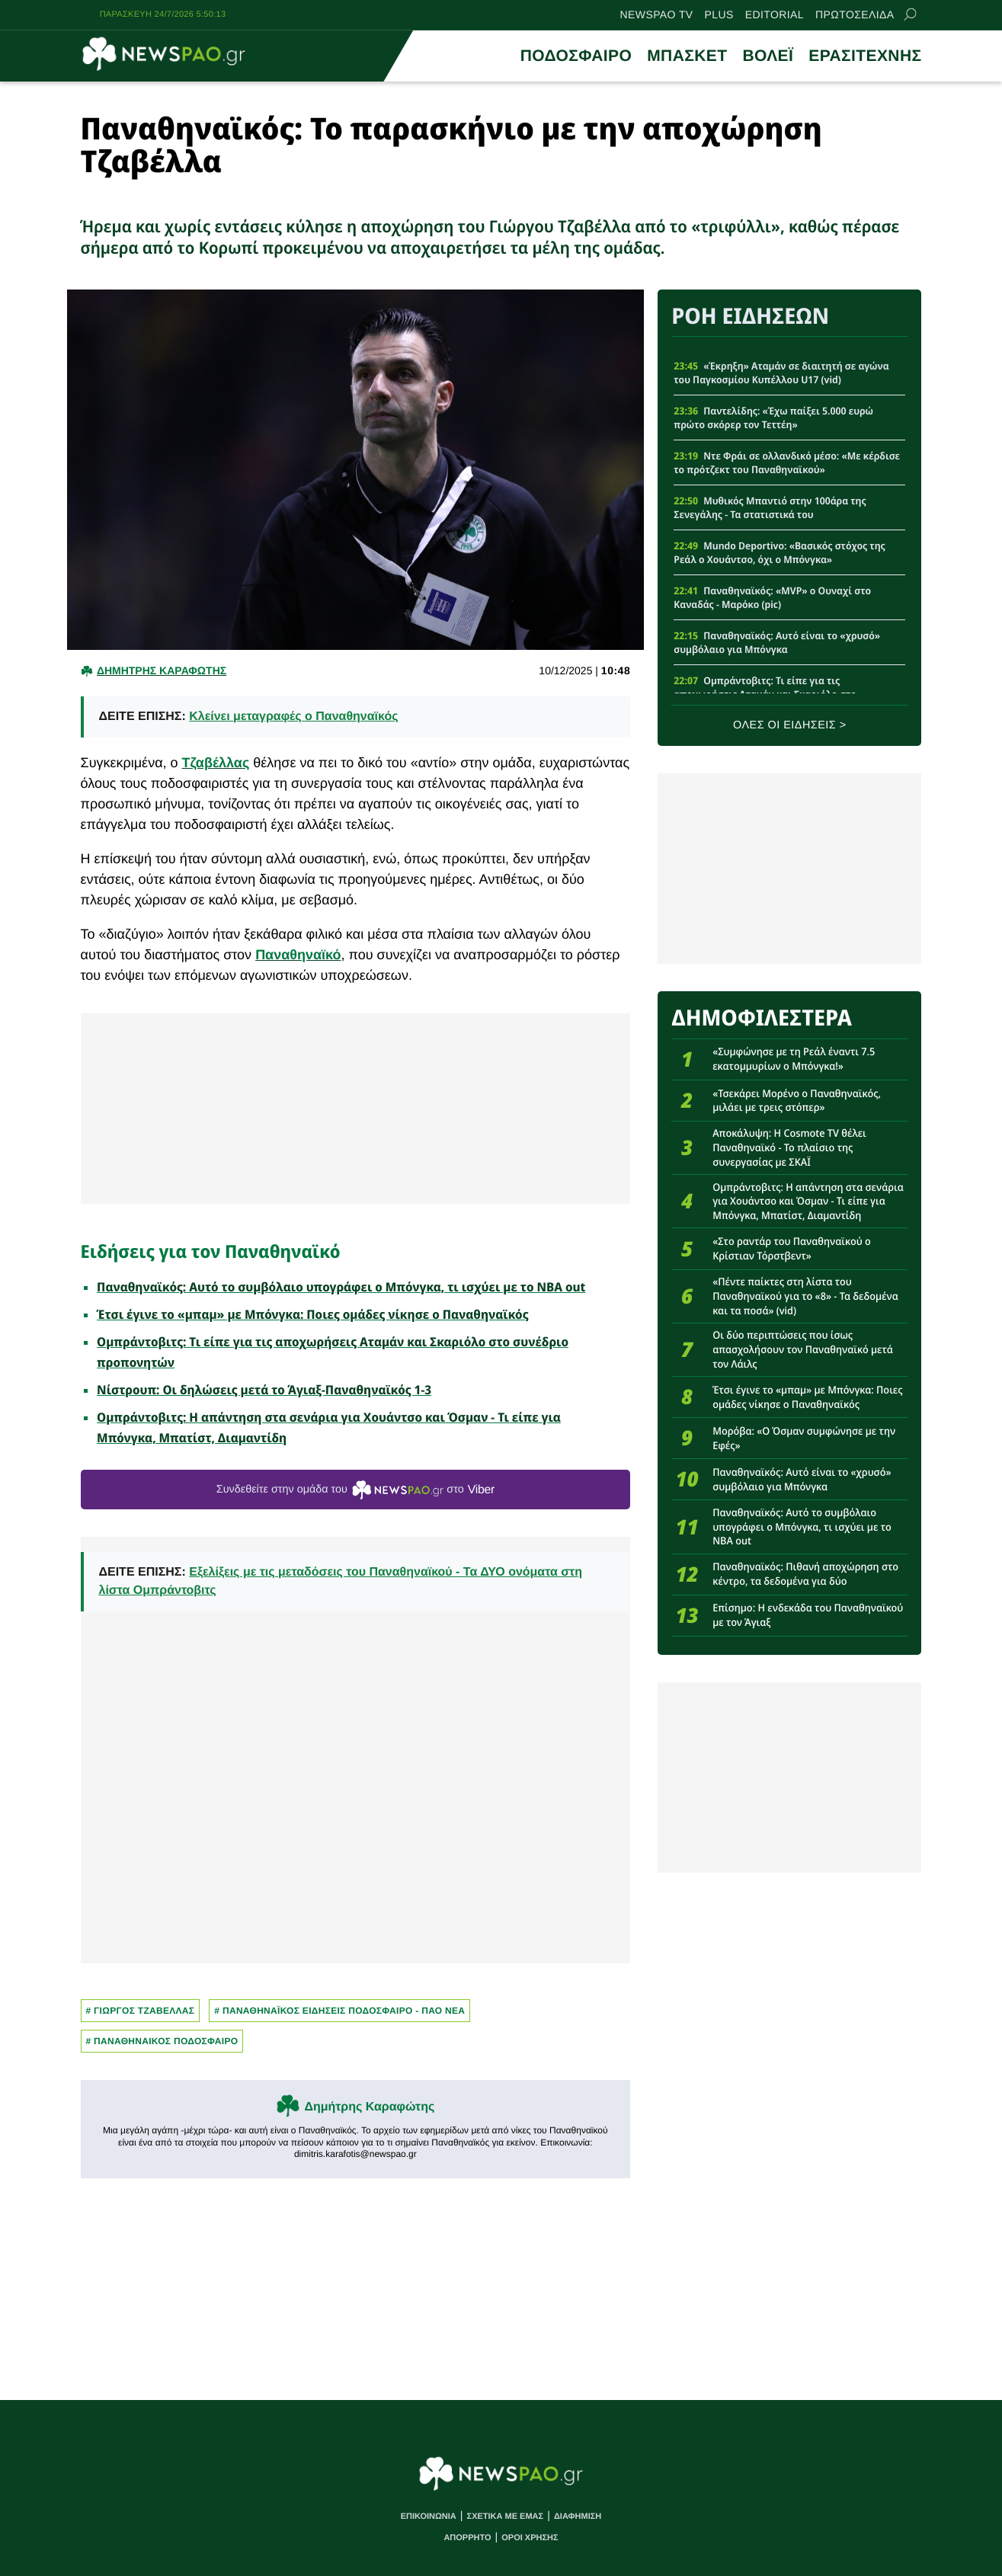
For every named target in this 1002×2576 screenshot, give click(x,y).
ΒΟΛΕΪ (767, 56)
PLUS (719, 14)
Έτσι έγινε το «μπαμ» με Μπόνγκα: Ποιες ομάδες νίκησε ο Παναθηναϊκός (312, 1314)
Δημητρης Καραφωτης (161, 670)
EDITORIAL (774, 14)
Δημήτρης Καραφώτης (369, 2107)
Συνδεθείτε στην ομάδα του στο (355, 1490)
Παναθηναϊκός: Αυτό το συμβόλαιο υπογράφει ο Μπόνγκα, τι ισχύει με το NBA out (341, 1286)
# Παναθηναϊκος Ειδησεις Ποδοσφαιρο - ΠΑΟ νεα (339, 2010)
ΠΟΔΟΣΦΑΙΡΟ (576, 56)
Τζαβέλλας (216, 762)
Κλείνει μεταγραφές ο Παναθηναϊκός (293, 716)
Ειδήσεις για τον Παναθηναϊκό (211, 1251)
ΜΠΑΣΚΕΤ (687, 56)
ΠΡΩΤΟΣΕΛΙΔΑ (854, 14)
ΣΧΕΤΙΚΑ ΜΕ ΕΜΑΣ (505, 2516)
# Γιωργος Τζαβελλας (140, 2010)
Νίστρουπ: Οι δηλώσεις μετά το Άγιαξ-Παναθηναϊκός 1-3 (264, 1389)
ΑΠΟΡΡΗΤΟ (467, 2537)
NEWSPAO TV (656, 14)
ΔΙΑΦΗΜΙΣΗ (577, 2516)
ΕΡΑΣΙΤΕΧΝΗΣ (864, 56)
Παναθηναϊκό (298, 954)
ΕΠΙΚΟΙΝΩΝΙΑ (428, 2516)
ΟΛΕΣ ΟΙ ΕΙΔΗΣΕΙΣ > (790, 725)
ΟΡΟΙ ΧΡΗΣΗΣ (529, 2537)
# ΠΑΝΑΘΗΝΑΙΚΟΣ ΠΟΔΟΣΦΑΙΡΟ (162, 2041)
